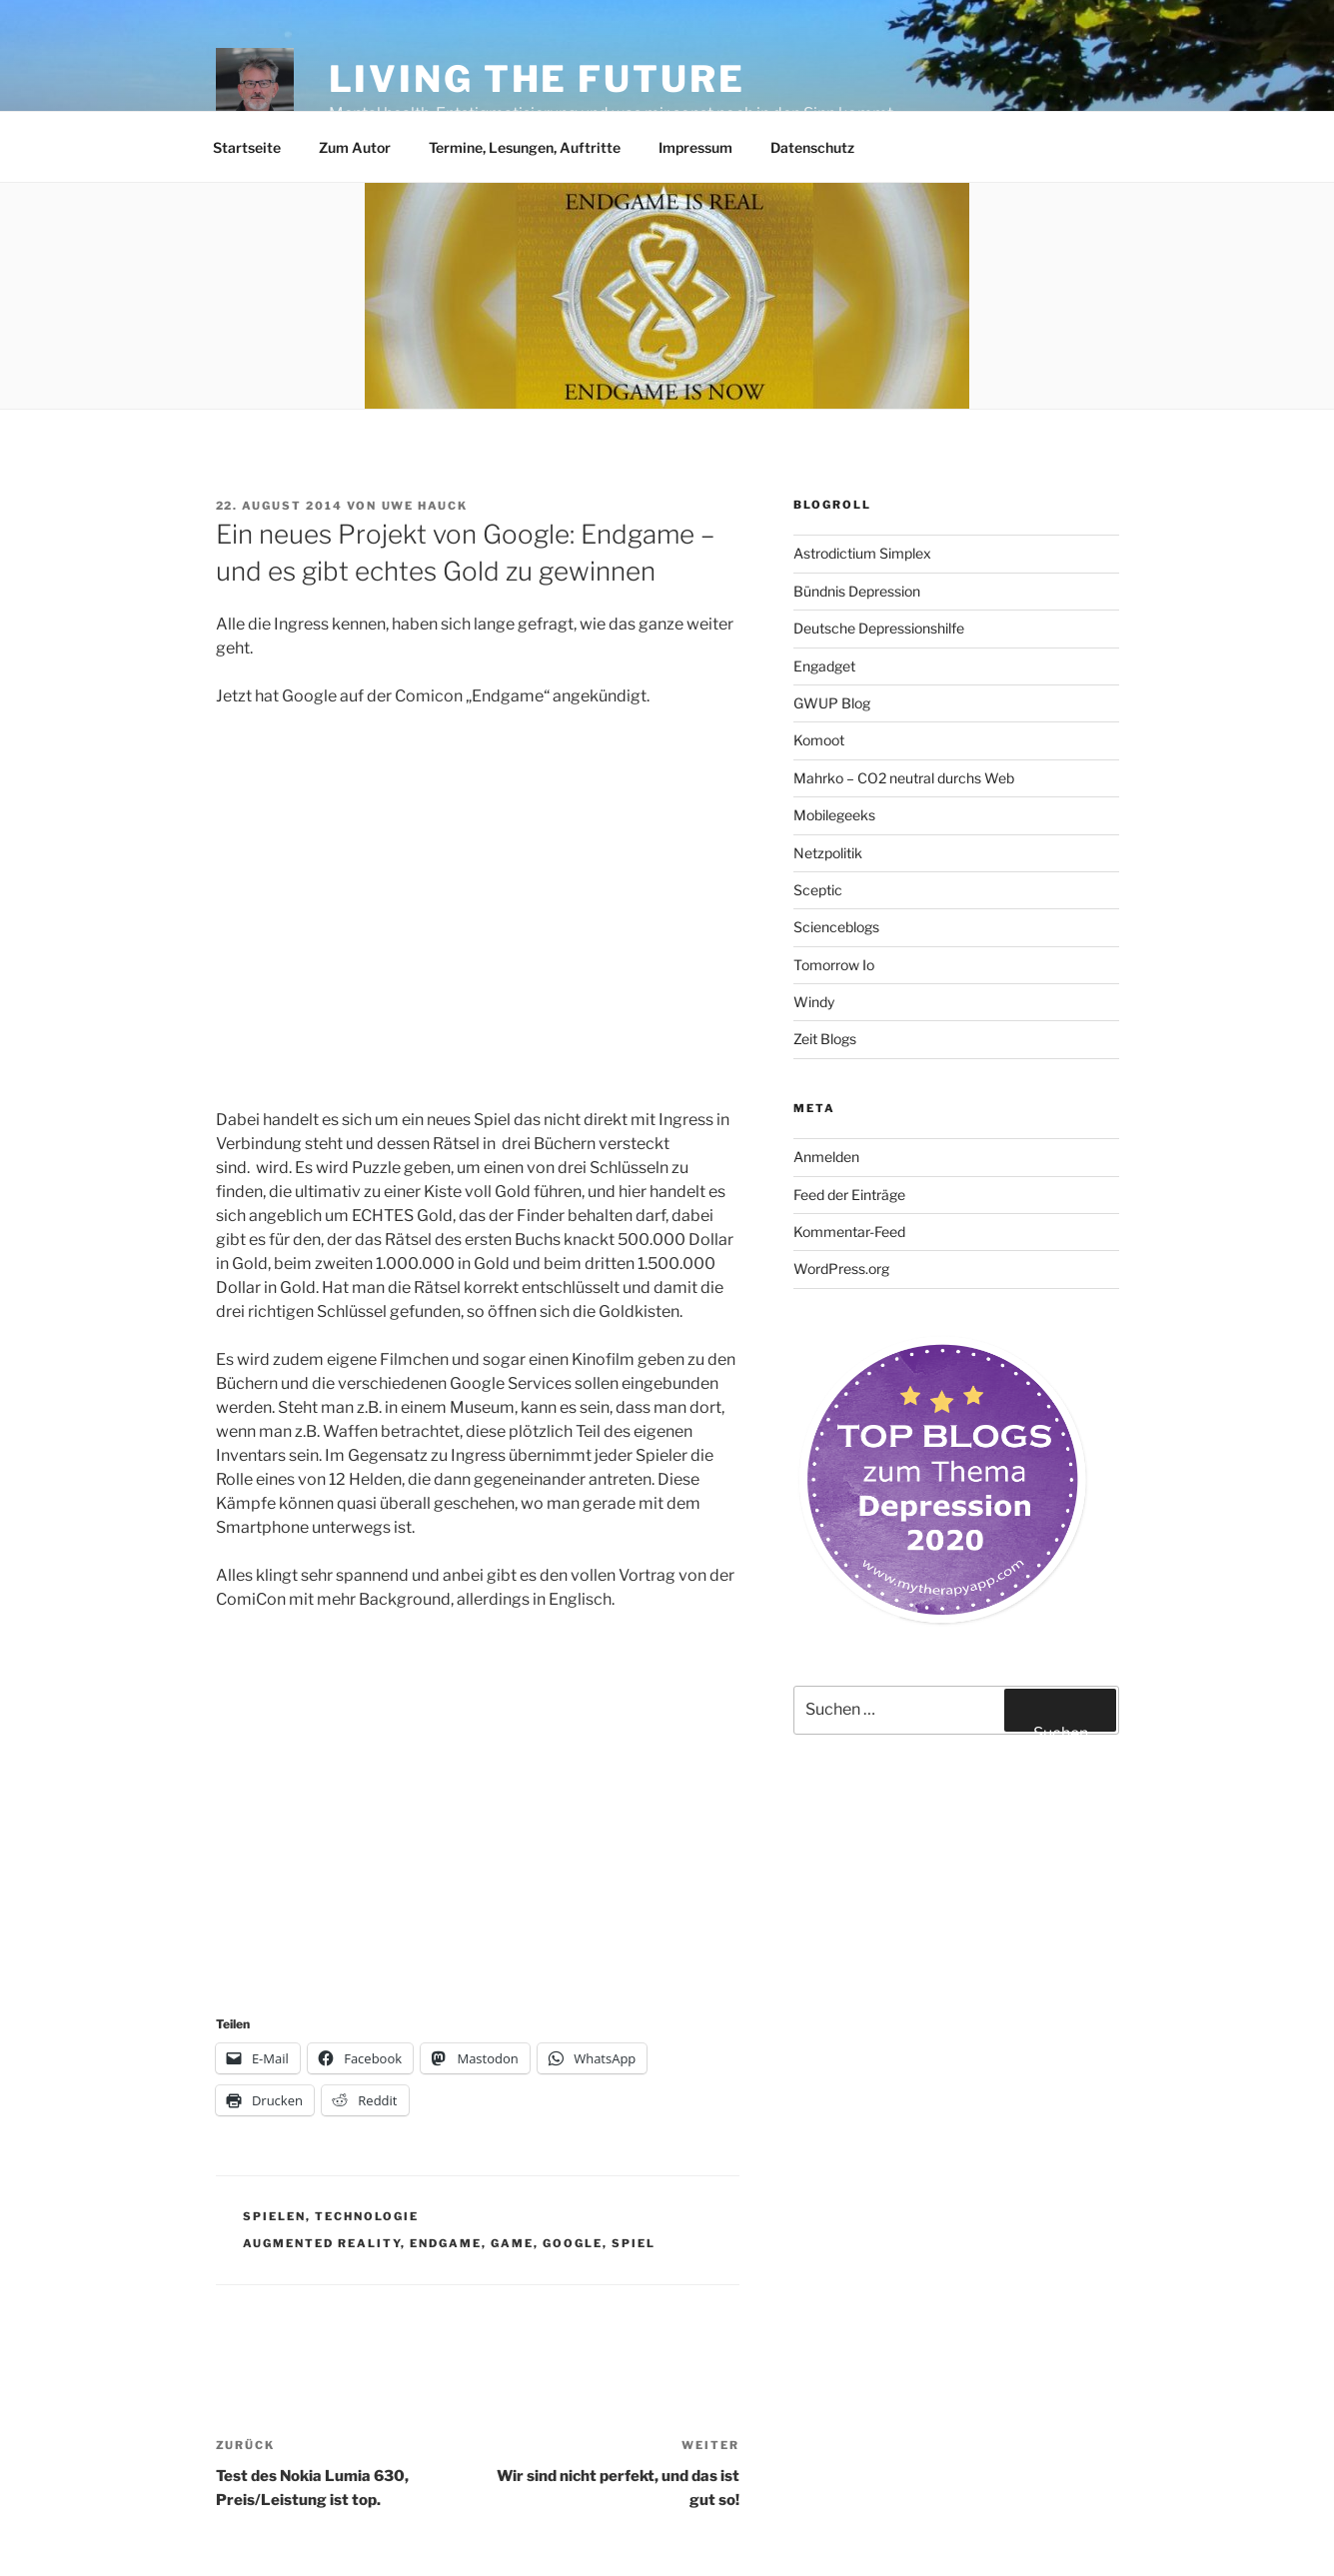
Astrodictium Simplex (862, 553)
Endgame (446, 2243)
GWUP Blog (831, 702)
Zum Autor (355, 147)
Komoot (818, 739)
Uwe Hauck (425, 506)
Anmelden (826, 1156)
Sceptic (817, 889)
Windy (813, 1001)
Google (573, 2243)
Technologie (367, 2216)
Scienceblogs (836, 926)
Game (512, 2243)
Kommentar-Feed (849, 1231)
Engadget (824, 665)
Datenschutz (812, 147)
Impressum (695, 147)
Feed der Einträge (849, 1194)
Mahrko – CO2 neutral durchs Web (903, 777)
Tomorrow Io (833, 964)
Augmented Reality (322, 2243)
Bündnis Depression (856, 591)
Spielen (274, 2216)
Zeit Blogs (824, 1038)
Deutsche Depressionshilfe (878, 628)
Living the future (537, 79)
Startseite (247, 147)
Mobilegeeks (834, 814)
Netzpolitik (827, 852)
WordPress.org (841, 1268)
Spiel (634, 2243)
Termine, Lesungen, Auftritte (525, 147)
